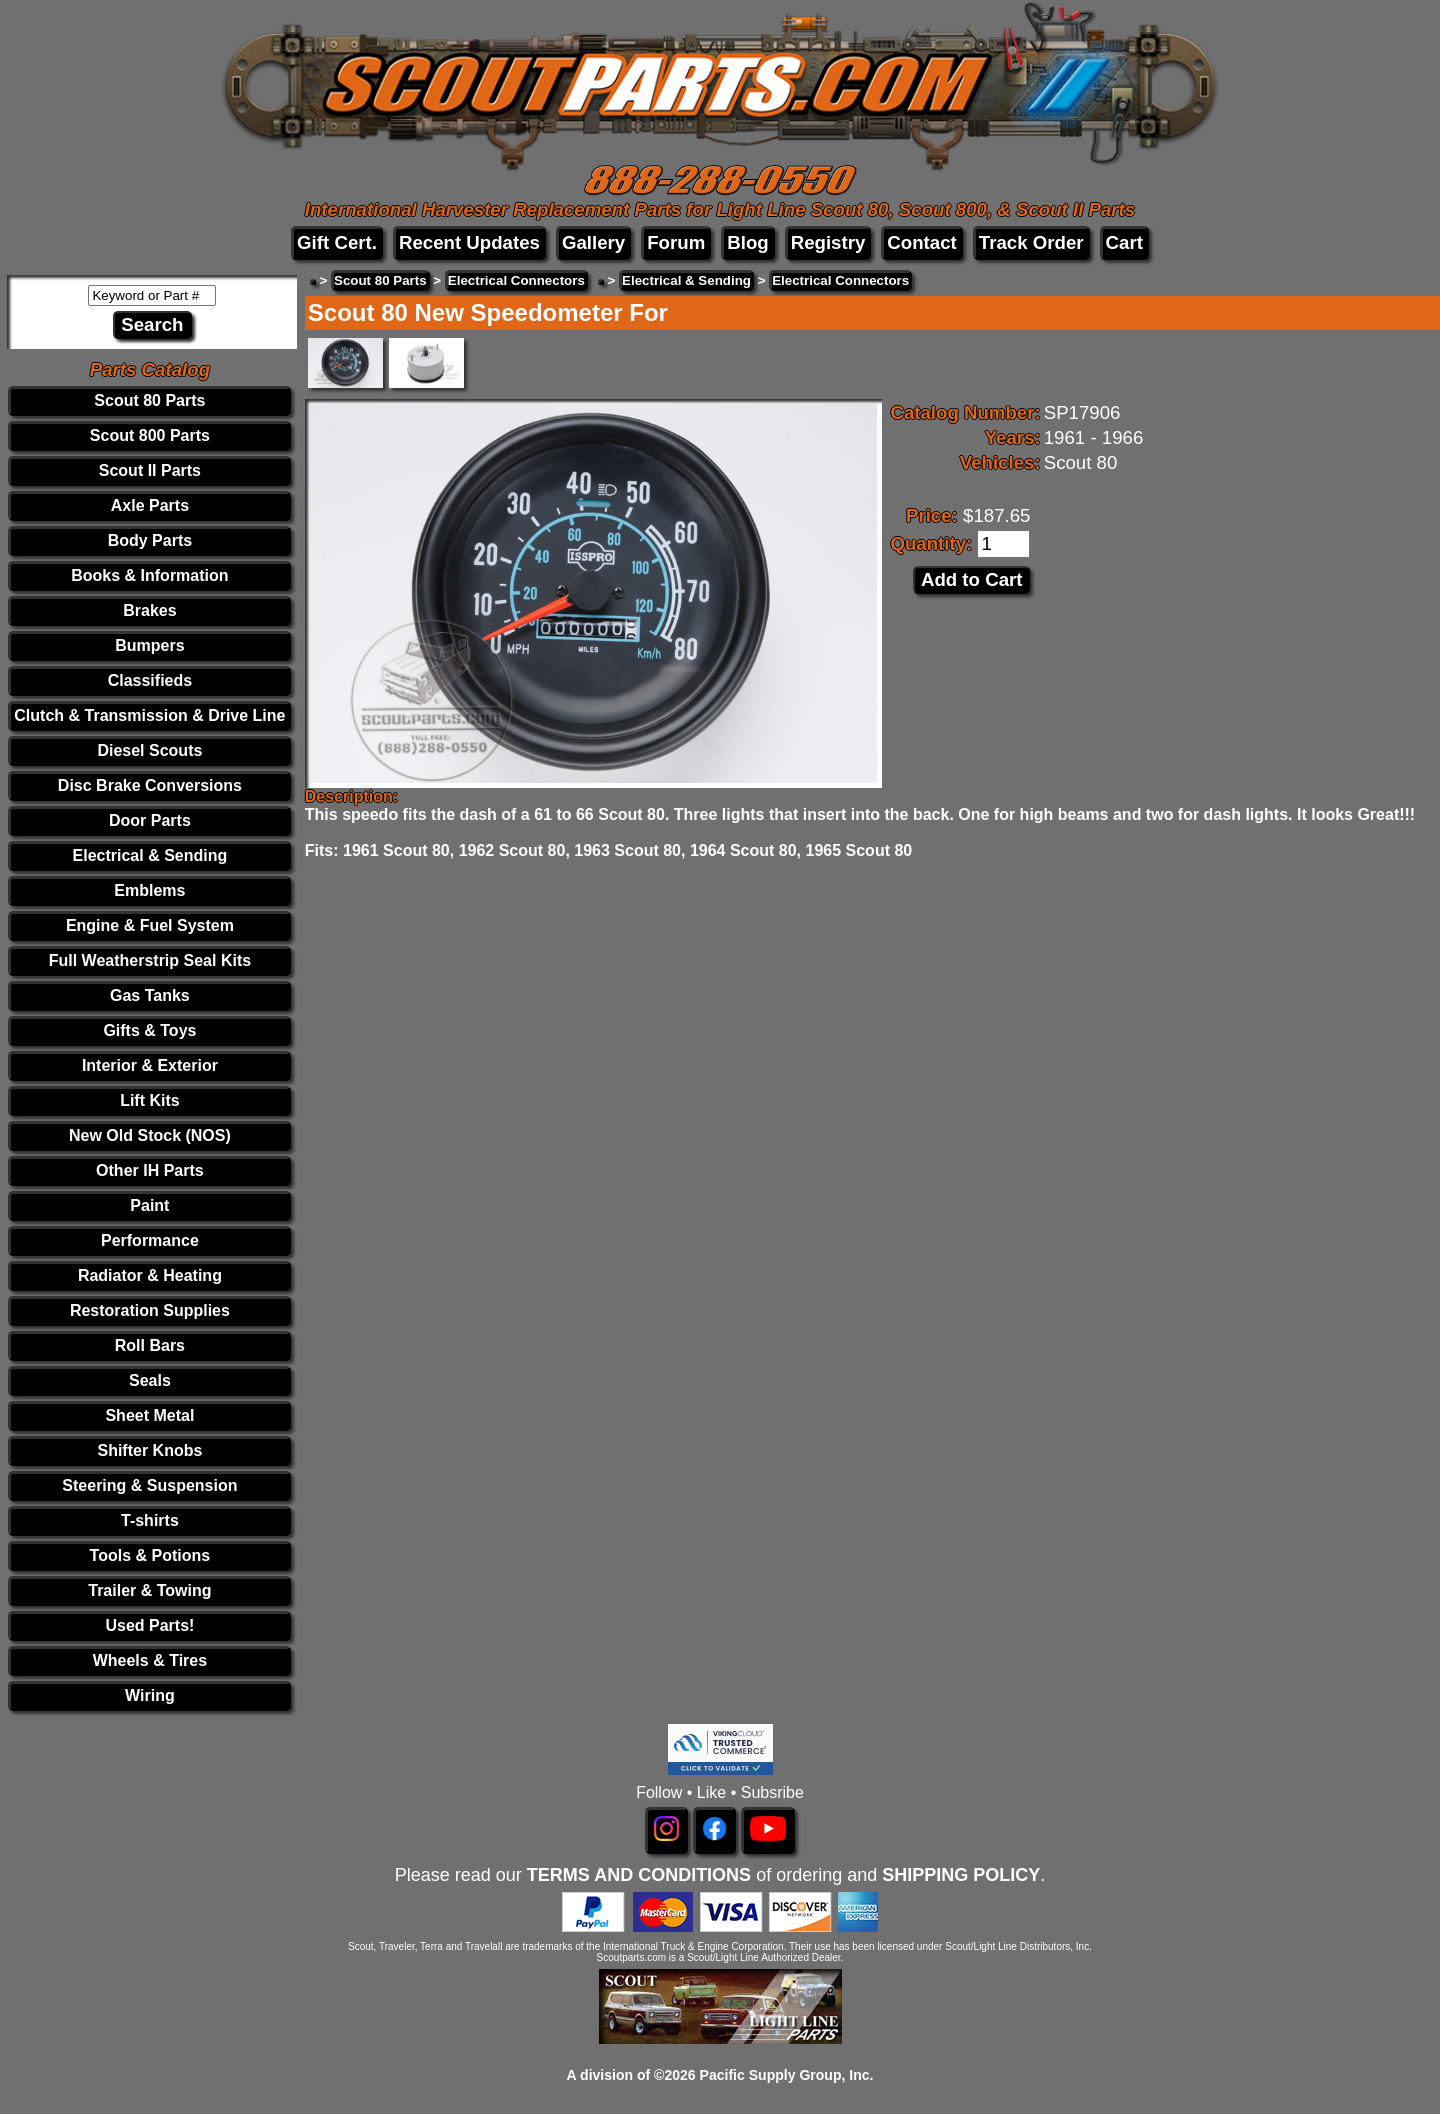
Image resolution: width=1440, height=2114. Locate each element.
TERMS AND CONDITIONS (639, 1875)
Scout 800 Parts (150, 435)
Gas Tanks (150, 995)
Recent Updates (469, 242)
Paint (149, 1205)
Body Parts (150, 540)
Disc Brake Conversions (150, 785)
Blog (747, 242)
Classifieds (150, 680)
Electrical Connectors (516, 280)
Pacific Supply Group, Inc (785, 2075)
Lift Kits (150, 1100)
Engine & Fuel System (150, 925)
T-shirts (150, 1520)
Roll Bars (150, 1345)
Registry (828, 242)
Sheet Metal (149, 1415)
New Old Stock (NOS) (150, 1135)
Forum (676, 242)
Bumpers (149, 645)
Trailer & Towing (149, 1590)
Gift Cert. (337, 242)
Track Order (1031, 242)
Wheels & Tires (150, 1660)
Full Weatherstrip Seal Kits (150, 960)
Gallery (593, 242)
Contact (921, 242)
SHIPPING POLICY (961, 1875)
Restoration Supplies (150, 1310)
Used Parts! (149, 1625)
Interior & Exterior (150, 1065)
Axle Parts (150, 505)
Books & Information (149, 575)
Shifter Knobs (149, 1450)
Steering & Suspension (149, 1485)
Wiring (150, 1695)
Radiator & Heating (150, 1275)
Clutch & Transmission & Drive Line (149, 715)
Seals (150, 1380)
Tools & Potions (150, 1555)
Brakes (149, 610)
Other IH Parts (150, 1170)
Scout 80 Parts (149, 400)
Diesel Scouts (149, 750)
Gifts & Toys (149, 1030)
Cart (1124, 242)
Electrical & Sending (150, 855)
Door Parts (150, 820)
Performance (150, 1240)
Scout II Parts (150, 470)
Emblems (149, 890)
